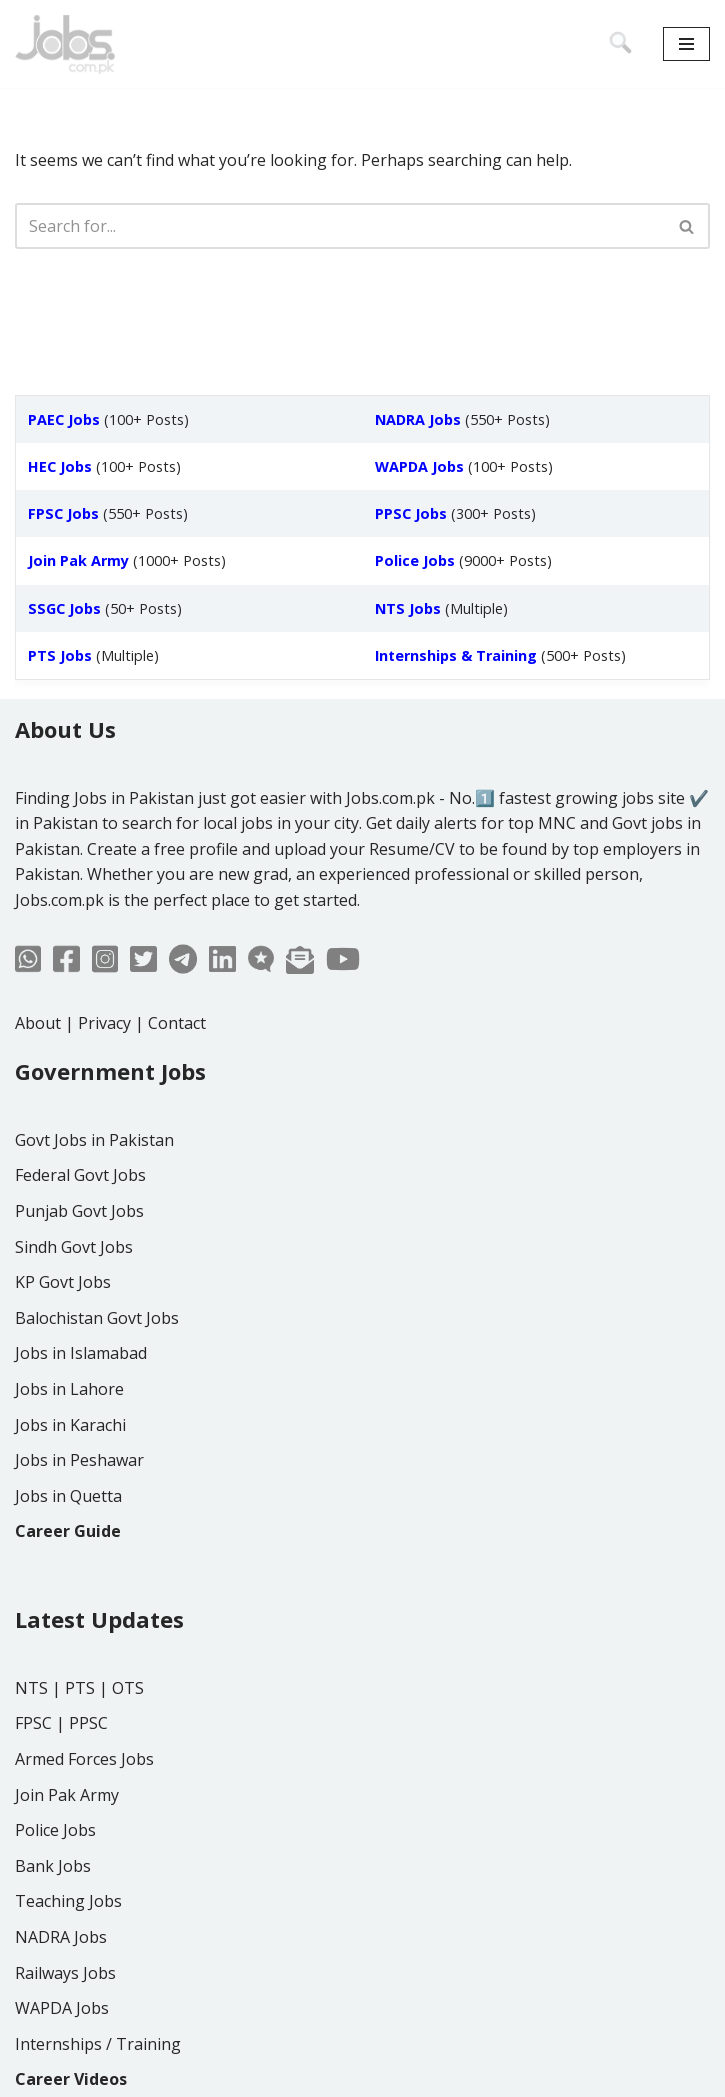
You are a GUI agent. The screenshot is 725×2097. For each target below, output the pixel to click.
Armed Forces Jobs (84, 1759)
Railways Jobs (65, 1973)
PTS (80, 1688)
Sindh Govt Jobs (74, 1247)
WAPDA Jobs (62, 2008)
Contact (177, 1023)
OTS (128, 1688)
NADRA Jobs (61, 1937)
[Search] (340, 226)
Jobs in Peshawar (79, 1460)
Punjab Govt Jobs (79, 1211)
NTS (31, 1688)
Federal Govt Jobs (80, 1175)
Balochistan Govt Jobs (97, 1318)
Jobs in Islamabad (81, 1353)
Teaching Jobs (68, 1901)
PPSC (88, 1723)
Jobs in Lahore (69, 1389)
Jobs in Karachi (70, 1425)
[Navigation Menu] (686, 44)
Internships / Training (98, 2044)
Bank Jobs (53, 1866)
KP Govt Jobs (63, 1282)
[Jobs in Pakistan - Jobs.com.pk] (65, 44)
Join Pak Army (67, 1795)
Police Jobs (55, 1830)
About (38, 1023)
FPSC (33, 1723)
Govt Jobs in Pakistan (94, 1140)
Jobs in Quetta (68, 1496)
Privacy (104, 1023)
